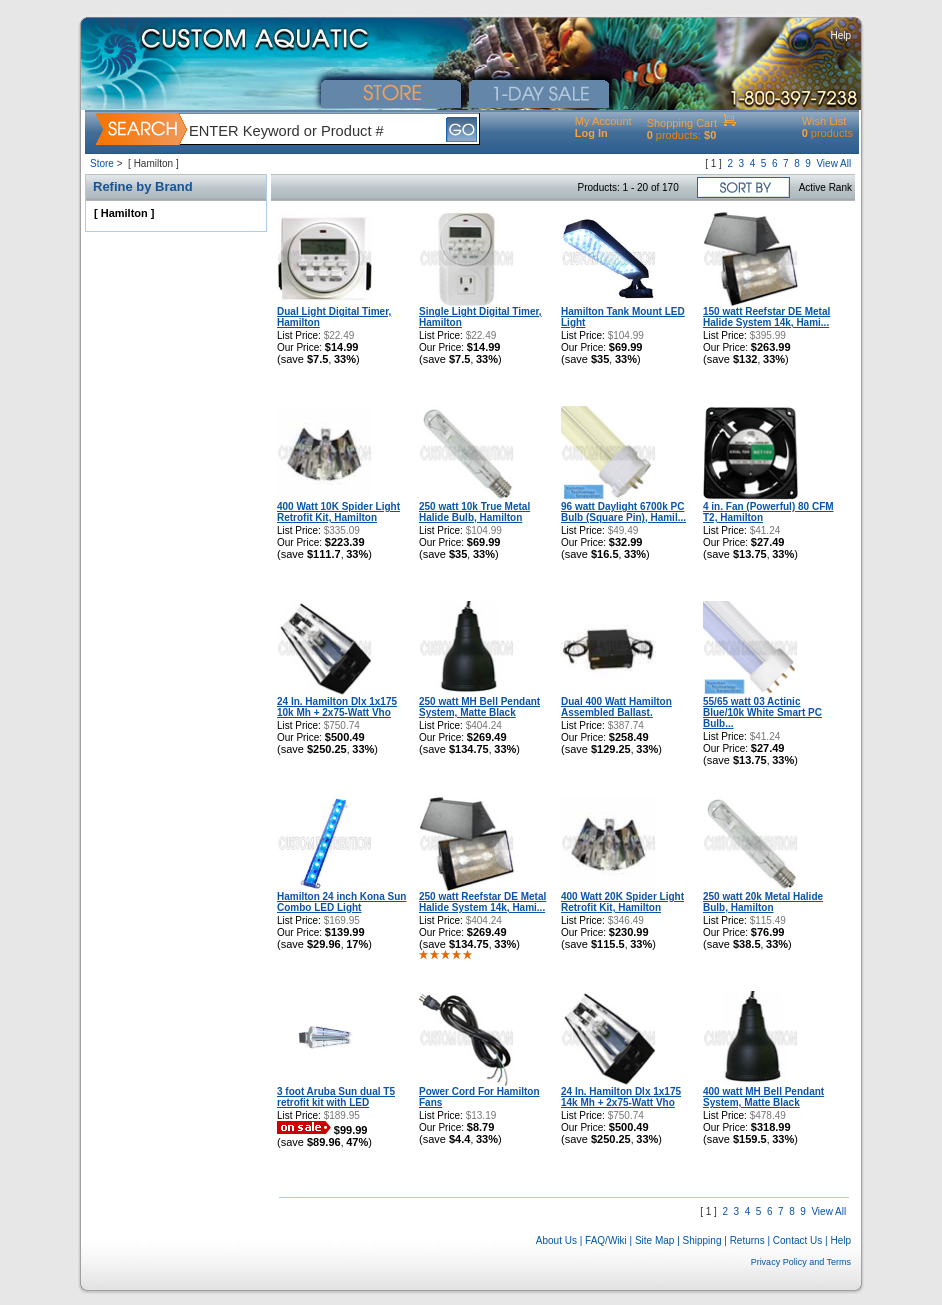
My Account (603, 121)
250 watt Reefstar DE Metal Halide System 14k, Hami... (482, 902)
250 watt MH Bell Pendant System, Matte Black (479, 707)
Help (840, 35)
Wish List (824, 121)
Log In (591, 133)
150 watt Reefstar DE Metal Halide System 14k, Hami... (766, 317)
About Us (556, 1240)
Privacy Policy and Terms (801, 1262)
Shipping (702, 1240)
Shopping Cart (682, 123)
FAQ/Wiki (606, 1240)
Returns (747, 1240)
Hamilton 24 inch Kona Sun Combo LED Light (341, 902)
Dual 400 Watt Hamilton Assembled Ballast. (616, 707)
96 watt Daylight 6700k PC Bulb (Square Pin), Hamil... (623, 512)
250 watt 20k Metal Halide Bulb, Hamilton (763, 902)
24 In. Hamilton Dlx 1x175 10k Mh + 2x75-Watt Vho (337, 707)
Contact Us (797, 1240)
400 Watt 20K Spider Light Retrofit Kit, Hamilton (622, 902)
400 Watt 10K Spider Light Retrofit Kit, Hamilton (338, 512)
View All (833, 163)
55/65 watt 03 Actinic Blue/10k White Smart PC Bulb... (762, 712)
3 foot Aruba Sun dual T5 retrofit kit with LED (336, 1097)
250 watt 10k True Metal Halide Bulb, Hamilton (474, 512)
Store (102, 163)
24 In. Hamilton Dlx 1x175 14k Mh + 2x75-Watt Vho (621, 1097)
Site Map (654, 1240)
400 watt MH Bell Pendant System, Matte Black (763, 1097)
